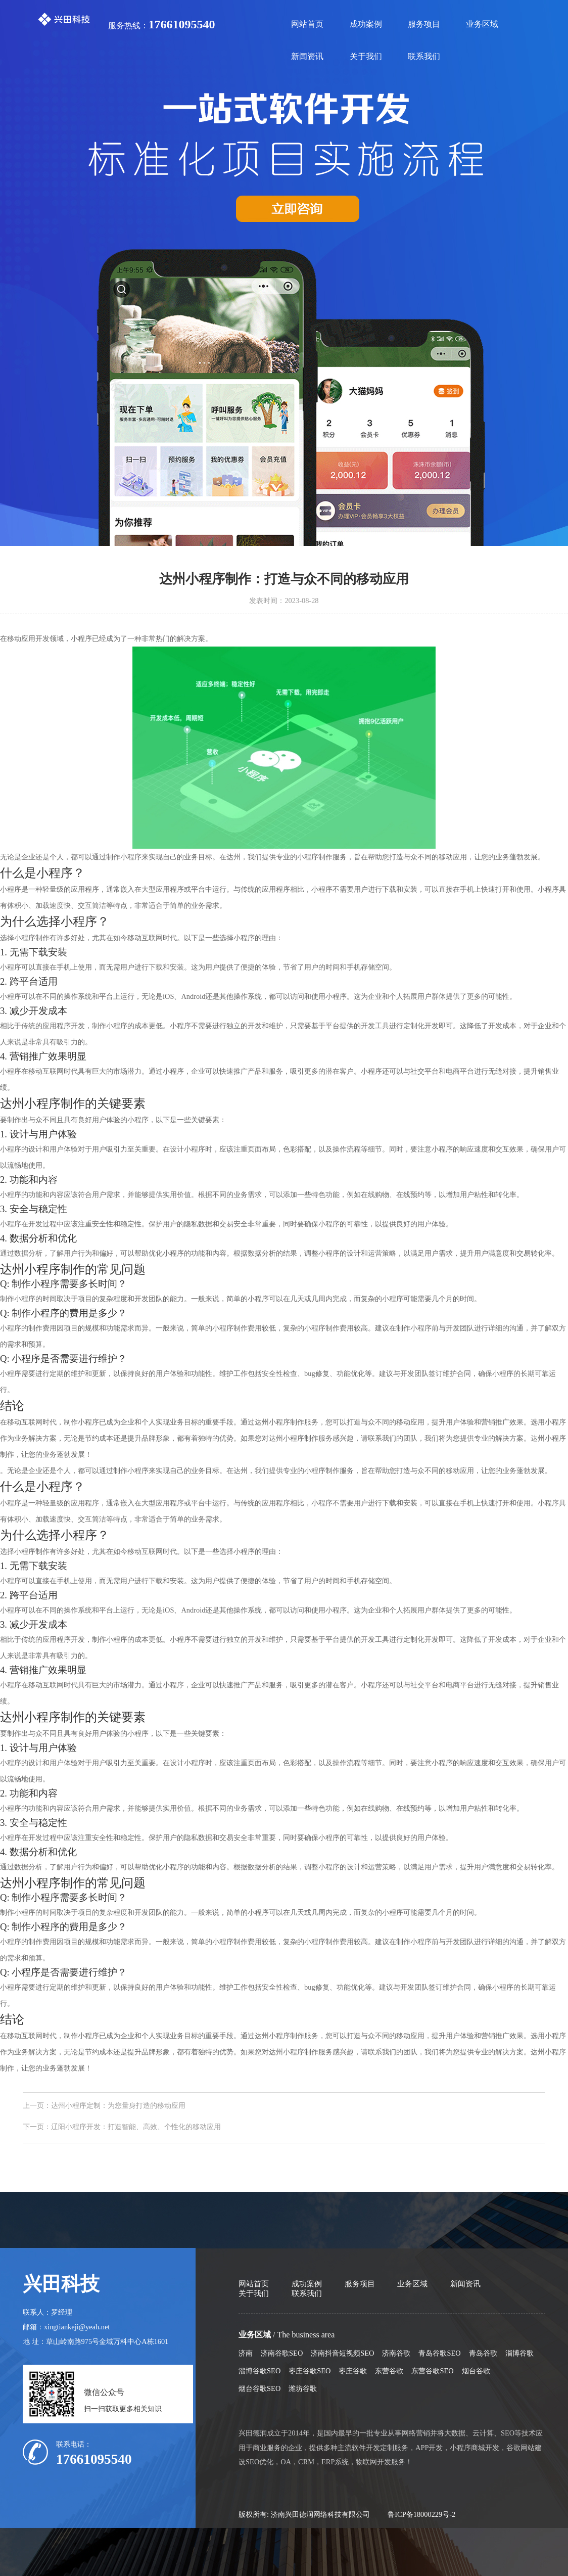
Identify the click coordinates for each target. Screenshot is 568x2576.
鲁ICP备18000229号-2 (421, 2514)
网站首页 (307, 24)
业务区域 (482, 24)
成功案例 (366, 24)
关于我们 (366, 56)
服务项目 (424, 24)
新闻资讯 (307, 56)
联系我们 (424, 56)
